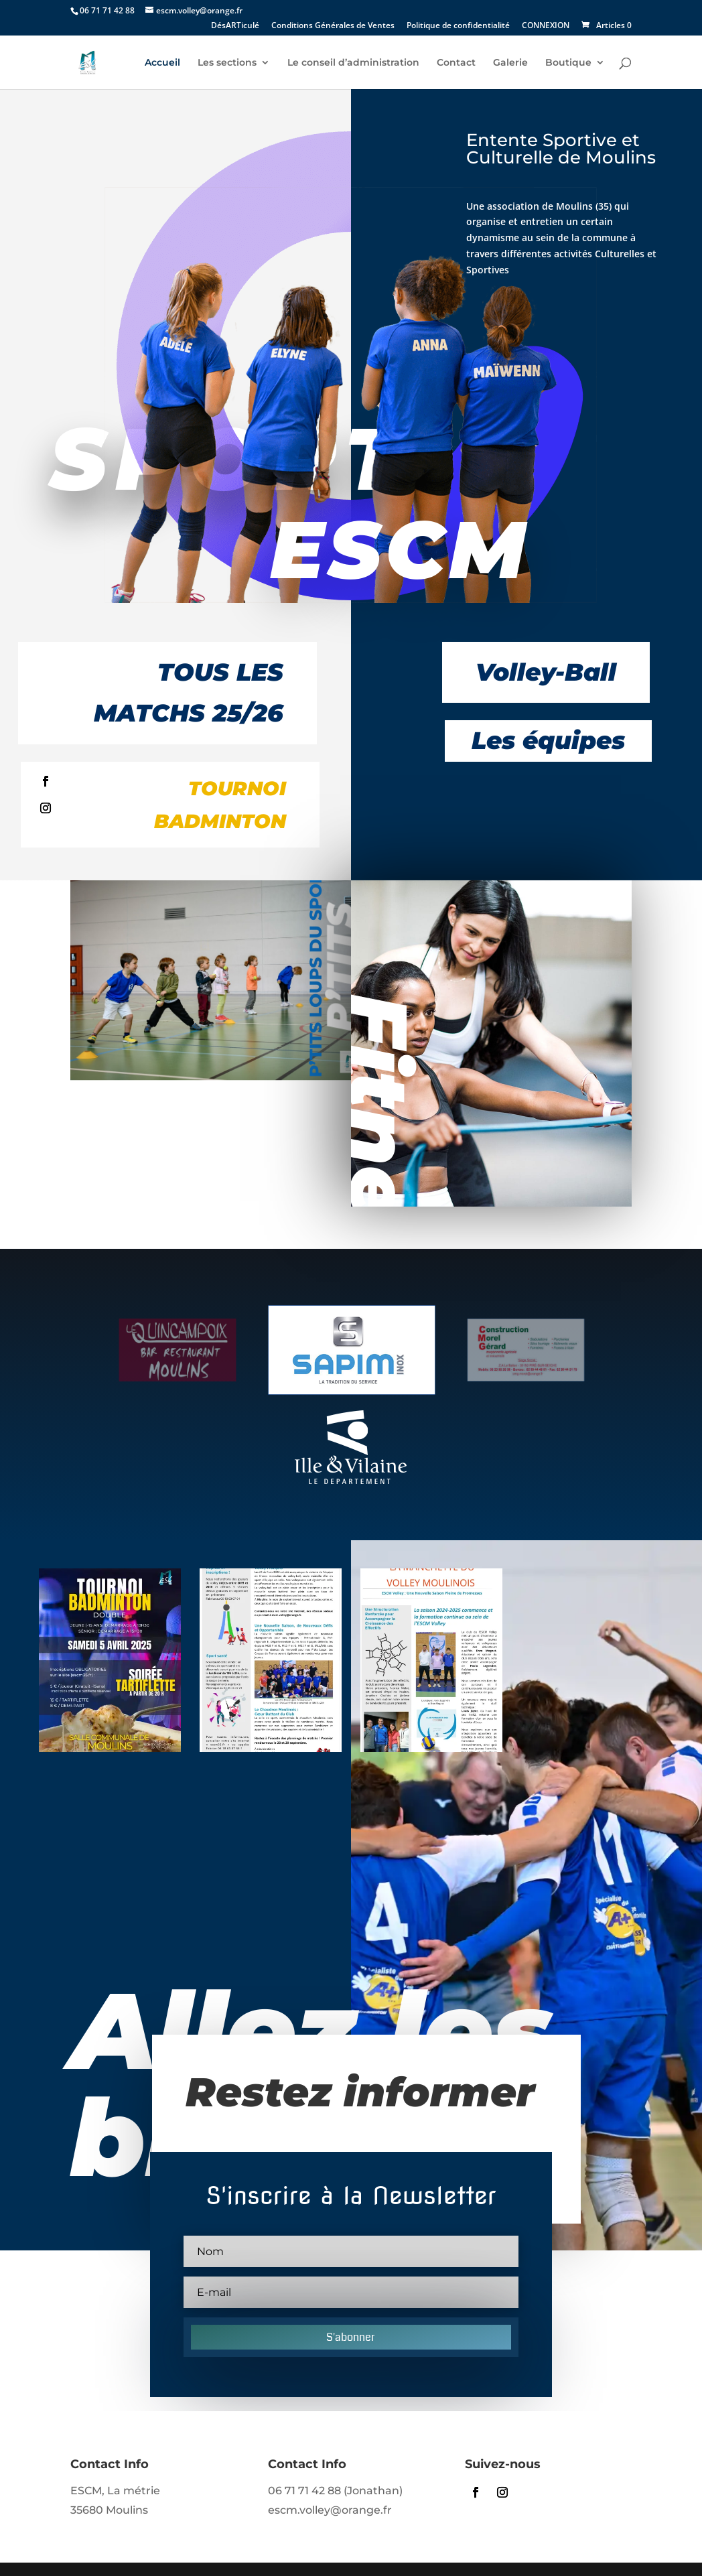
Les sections (227, 63)
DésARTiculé (235, 26)
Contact (456, 63)
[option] (185, 1349)
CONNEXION (545, 26)
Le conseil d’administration (353, 63)
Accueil (162, 63)
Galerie (510, 63)
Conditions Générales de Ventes (333, 26)
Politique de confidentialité (458, 26)
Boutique (568, 63)
